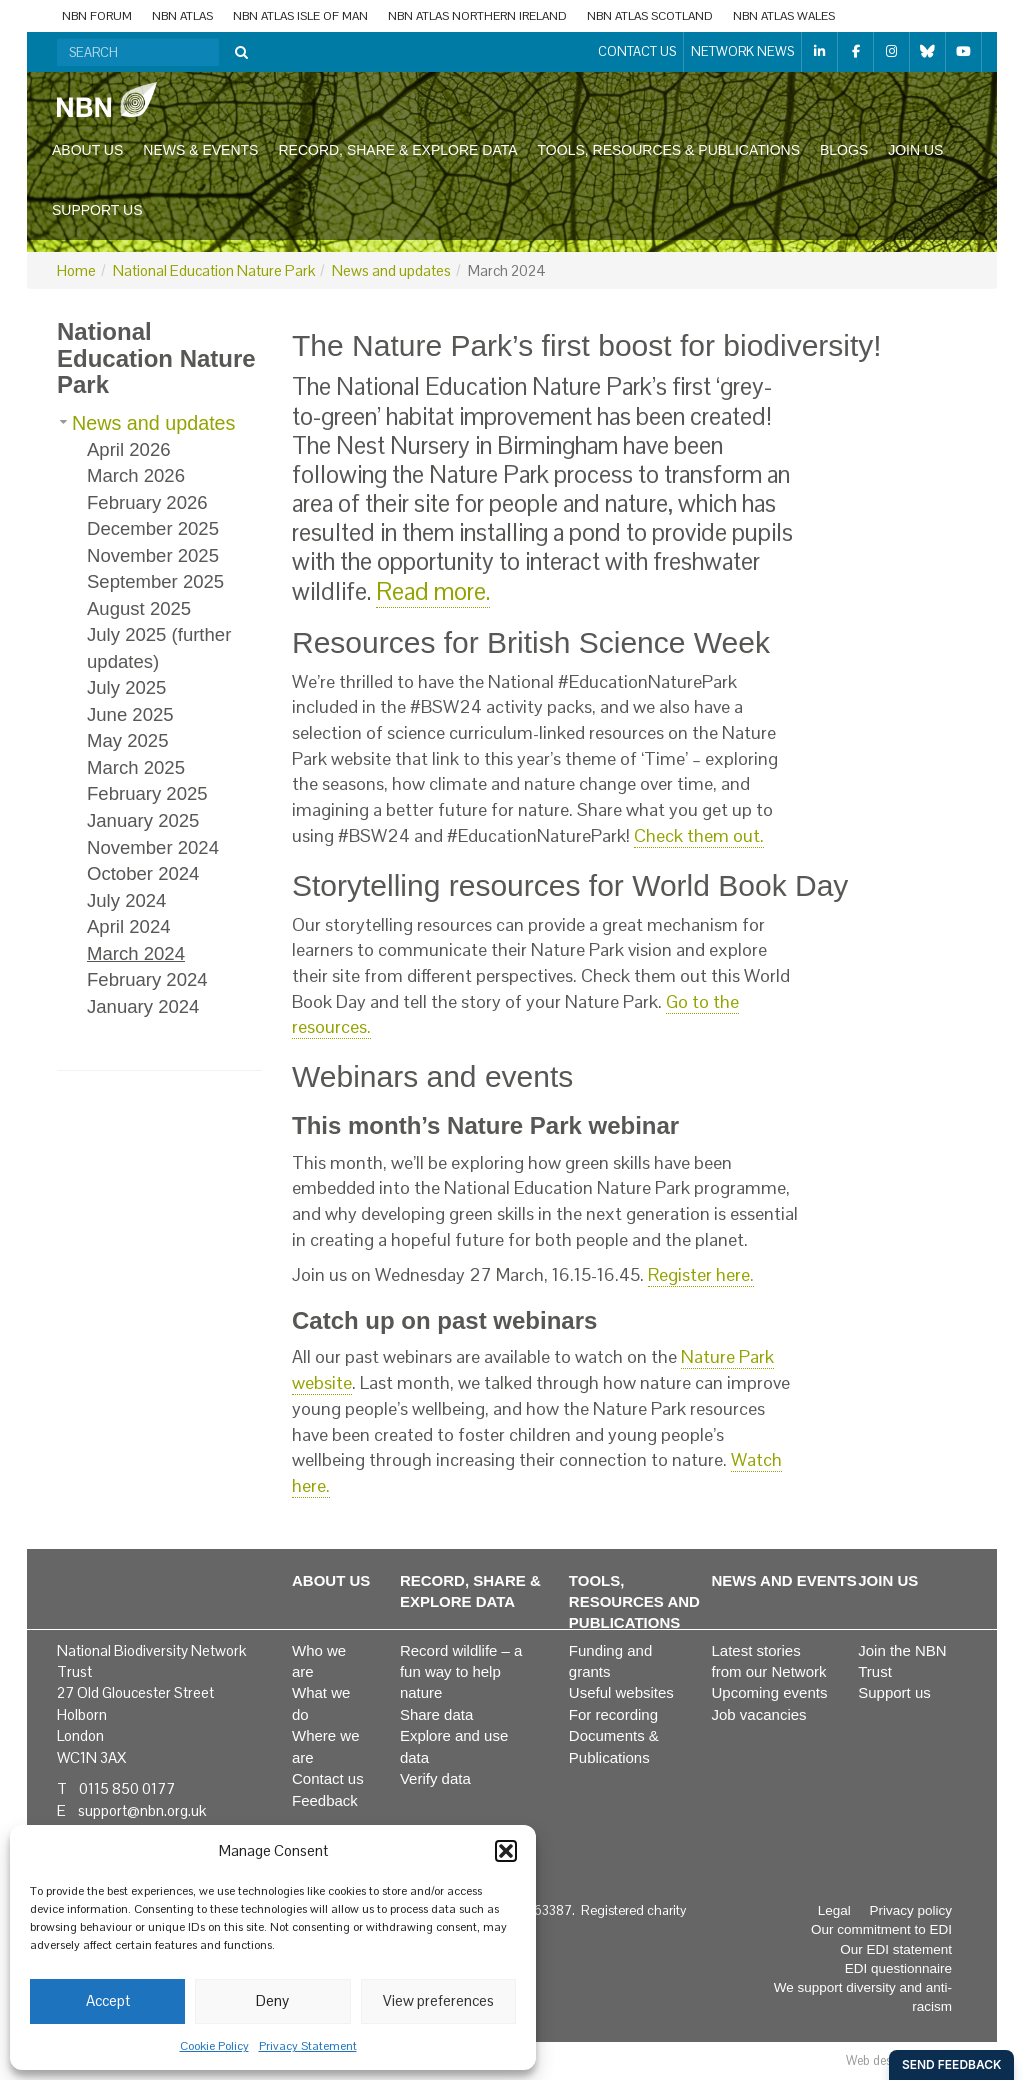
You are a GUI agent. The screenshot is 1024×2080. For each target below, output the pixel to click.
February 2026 (147, 502)
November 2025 (153, 555)
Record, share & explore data (397, 150)
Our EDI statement (896, 1949)
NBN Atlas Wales (784, 16)
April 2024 (129, 926)
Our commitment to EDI (881, 1929)
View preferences (438, 2000)
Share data (436, 1714)
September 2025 (155, 581)
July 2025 (126, 687)
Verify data (435, 1778)
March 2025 (136, 767)
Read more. (433, 591)
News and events (784, 1580)
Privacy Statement (308, 2046)
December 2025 (153, 528)
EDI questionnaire (898, 1968)
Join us (915, 150)
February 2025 (147, 793)
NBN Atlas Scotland (650, 16)
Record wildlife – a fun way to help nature (461, 1672)
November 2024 (153, 847)
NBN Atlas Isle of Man (300, 16)
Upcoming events (770, 1692)
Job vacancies (759, 1714)
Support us (97, 210)
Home (76, 270)
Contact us (637, 51)
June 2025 (130, 714)
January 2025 (143, 820)
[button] (506, 1851)
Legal (834, 1910)
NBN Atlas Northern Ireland (477, 16)
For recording (613, 1714)
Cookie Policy (214, 2046)
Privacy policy (910, 1910)
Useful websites (621, 1692)
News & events (200, 150)
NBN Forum (97, 16)
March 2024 (136, 953)
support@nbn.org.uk (142, 1810)
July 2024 (126, 900)
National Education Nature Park (214, 270)
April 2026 (129, 449)
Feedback (325, 1800)
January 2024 (143, 1006)
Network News (742, 51)
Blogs (844, 150)
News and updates (391, 270)
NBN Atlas (182, 16)
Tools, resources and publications (634, 1602)
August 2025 (139, 608)
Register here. (701, 1274)
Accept (108, 2000)
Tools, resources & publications (669, 150)
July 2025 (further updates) (159, 648)
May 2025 (127, 740)
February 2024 (147, 979)
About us (87, 150)
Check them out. (699, 835)
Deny (272, 2000)
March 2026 (136, 475)
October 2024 (143, 873)
